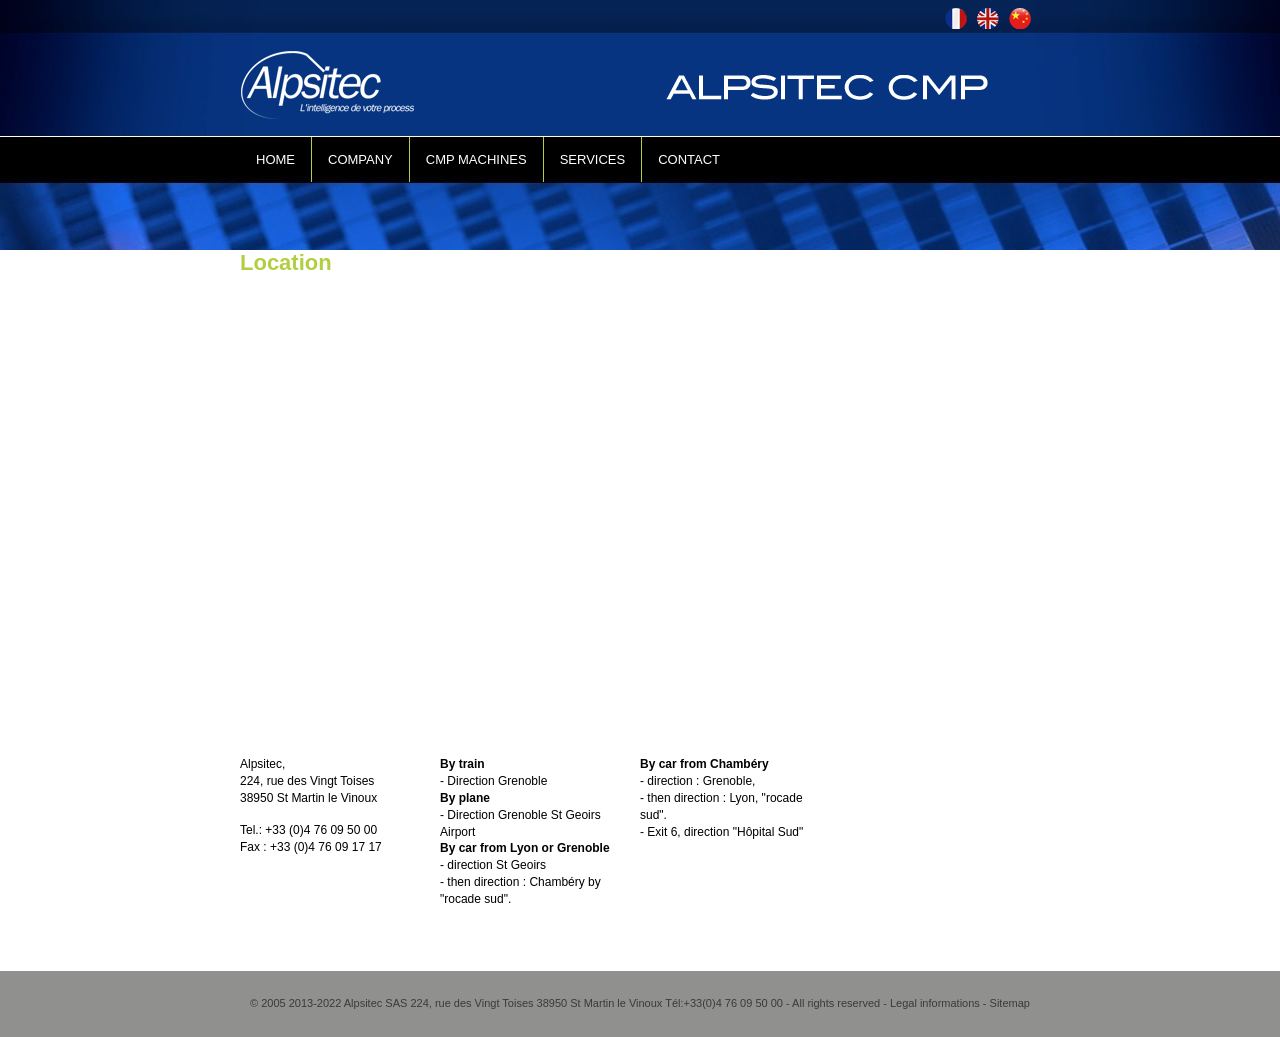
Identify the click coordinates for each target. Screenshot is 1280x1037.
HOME (275, 159)
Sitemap (1010, 1003)
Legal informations (935, 1003)
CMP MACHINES (476, 159)
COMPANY (360, 159)
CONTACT (689, 159)
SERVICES (593, 159)
